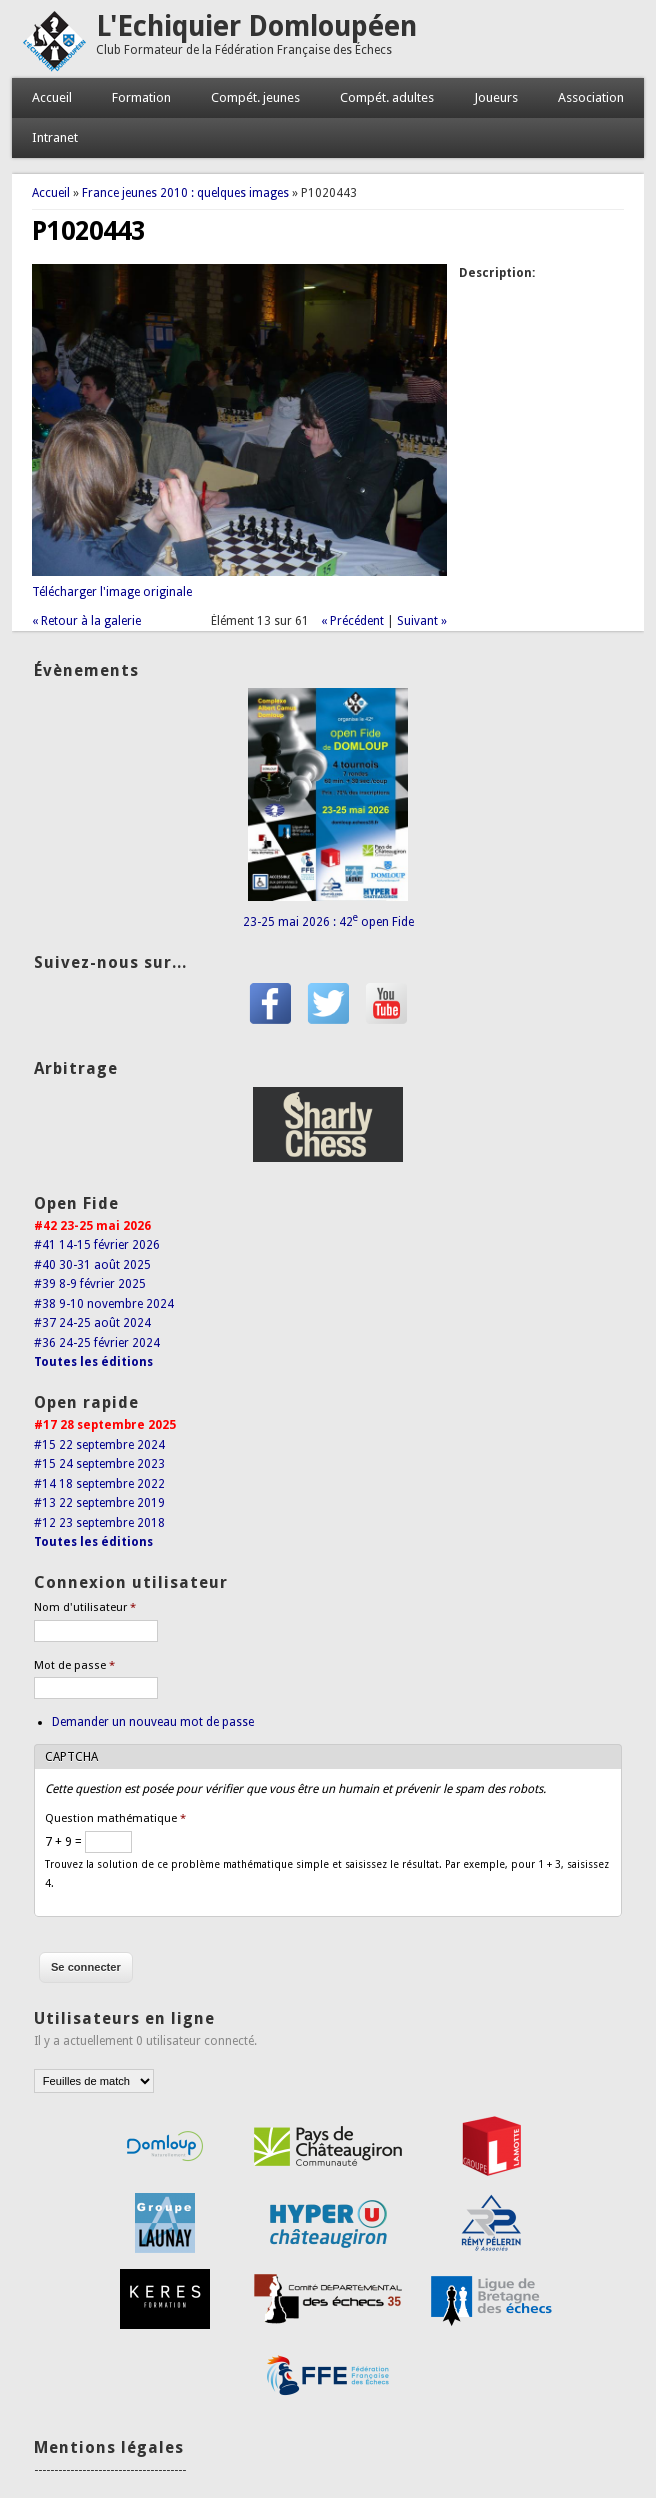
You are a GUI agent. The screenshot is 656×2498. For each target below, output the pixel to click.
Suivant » (422, 621)
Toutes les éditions (93, 1362)
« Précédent (352, 621)
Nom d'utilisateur (85, 1607)
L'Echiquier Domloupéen (256, 26)
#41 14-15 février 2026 (97, 1245)
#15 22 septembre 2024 (99, 1445)
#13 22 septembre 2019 (99, 1503)
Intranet (55, 137)
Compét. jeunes (255, 97)
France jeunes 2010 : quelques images (185, 193)
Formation (141, 97)
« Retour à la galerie (86, 621)
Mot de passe (74, 1665)
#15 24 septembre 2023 (99, 1464)
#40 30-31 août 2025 (92, 1265)
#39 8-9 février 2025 (90, 1284)
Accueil (52, 97)
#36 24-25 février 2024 (97, 1343)
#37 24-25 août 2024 (92, 1323)
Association (591, 97)
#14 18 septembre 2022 (99, 1484)
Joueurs (496, 97)
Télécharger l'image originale (112, 592)
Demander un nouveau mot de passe (153, 1722)
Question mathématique (115, 1818)
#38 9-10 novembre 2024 (104, 1304)
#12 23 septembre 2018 (99, 1523)
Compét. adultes (387, 97)
